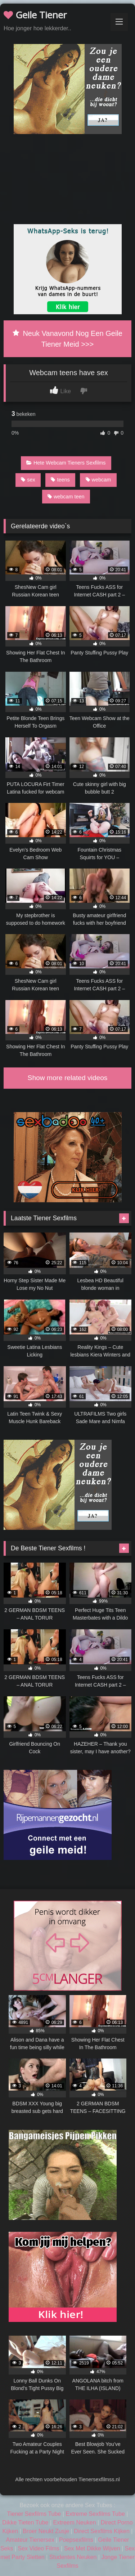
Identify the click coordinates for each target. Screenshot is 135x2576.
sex (28, 480)
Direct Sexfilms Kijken (102, 2531)
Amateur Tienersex (30, 2540)
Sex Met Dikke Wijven (92, 2548)
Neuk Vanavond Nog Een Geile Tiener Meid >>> (67, 338)
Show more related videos (68, 1078)
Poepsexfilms (76, 2540)
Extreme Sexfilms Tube (95, 2514)
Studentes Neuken (73, 2557)
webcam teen (66, 496)
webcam (98, 480)
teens (60, 480)
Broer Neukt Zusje (46, 2531)
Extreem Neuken (74, 2522)
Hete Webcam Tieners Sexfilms (65, 463)
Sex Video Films (38, 2548)
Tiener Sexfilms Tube (34, 2514)
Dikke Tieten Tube (25, 2522)
